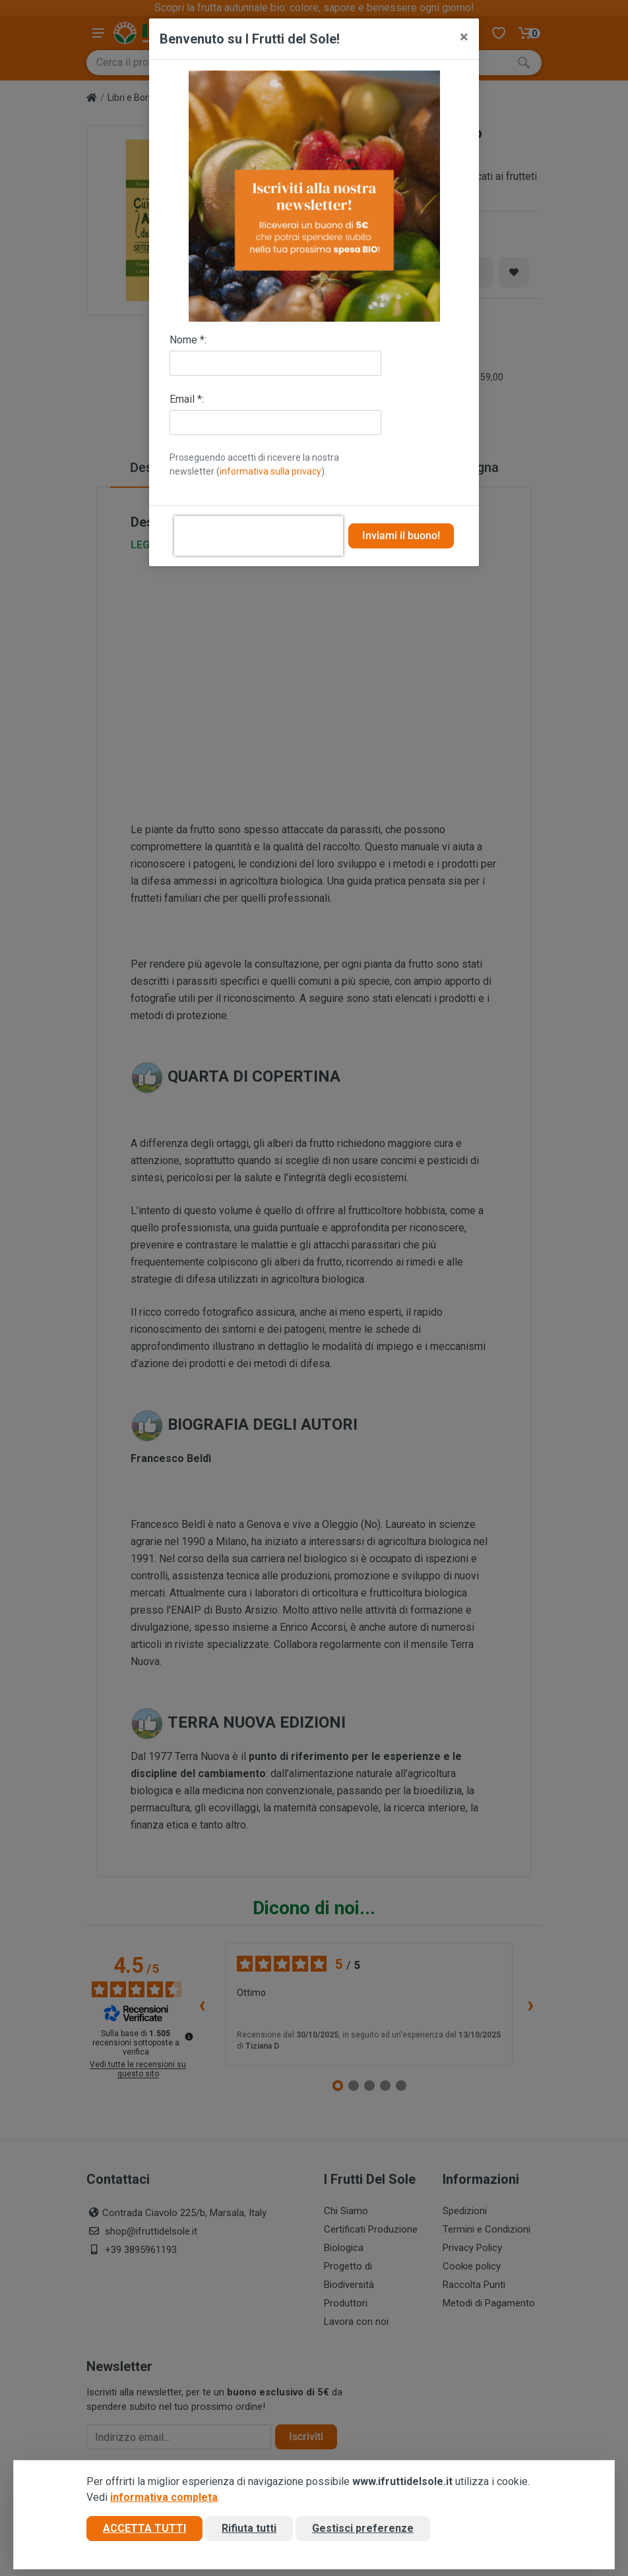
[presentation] (258, 536)
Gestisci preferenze (363, 2532)
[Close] (464, 36)
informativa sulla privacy (270, 471)
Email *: (187, 399)
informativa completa (164, 2501)
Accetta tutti (144, 2532)
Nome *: (188, 340)
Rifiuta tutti (249, 2532)
